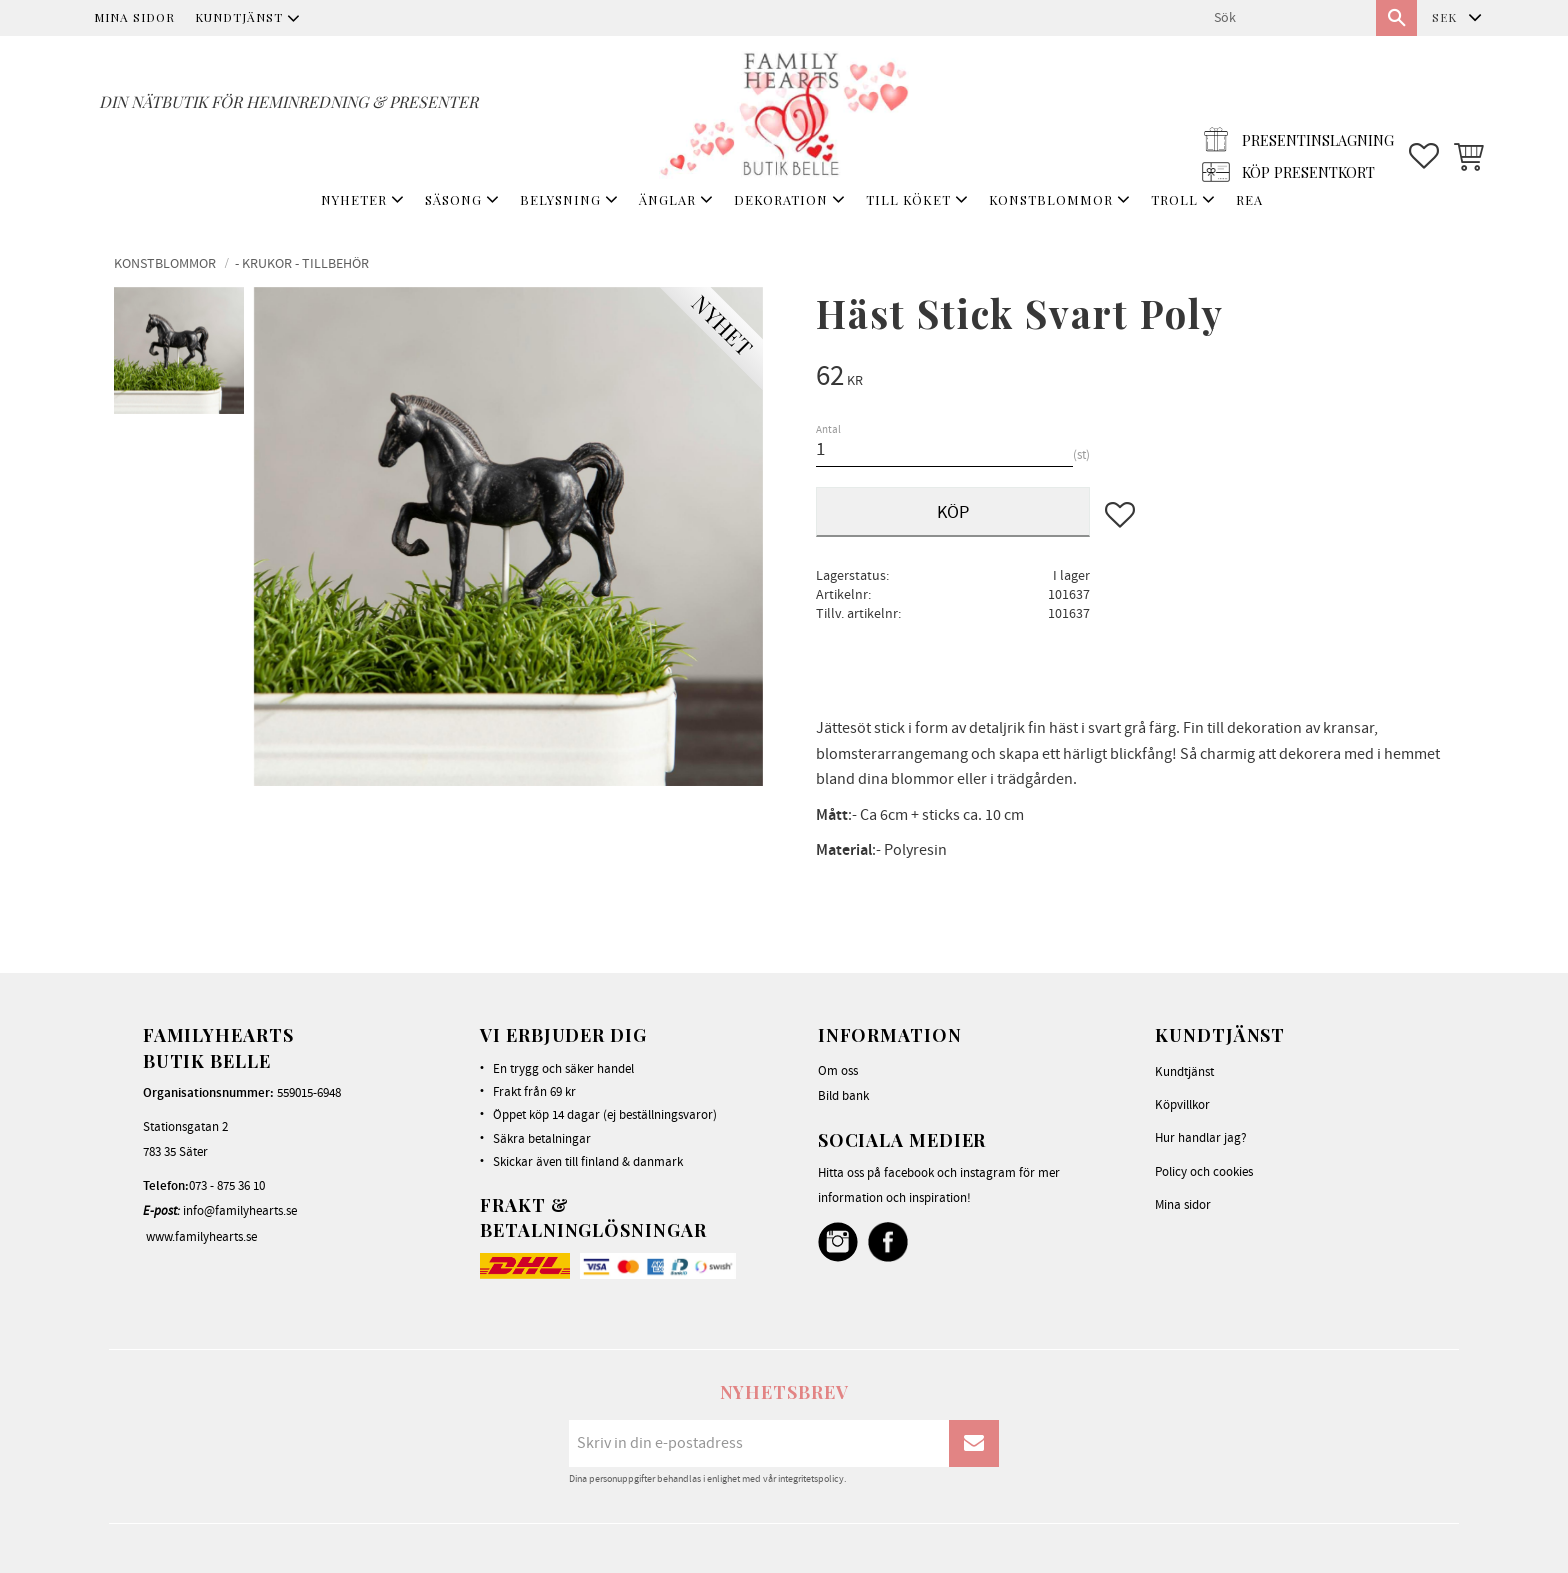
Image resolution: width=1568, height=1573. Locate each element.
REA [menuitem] (1249, 199)
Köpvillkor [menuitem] (1182, 1105)
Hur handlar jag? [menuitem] (1201, 1138)
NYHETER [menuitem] (354, 199)
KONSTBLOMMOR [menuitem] (1051, 199)
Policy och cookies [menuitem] (1204, 1172)
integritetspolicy (811, 1479)
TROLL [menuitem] (1174, 199)
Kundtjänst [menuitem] (239, 17)
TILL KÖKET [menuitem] (908, 199)
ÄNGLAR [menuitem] (667, 199)
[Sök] (1396, 18)
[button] (1424, 111)
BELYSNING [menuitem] (560, 199)
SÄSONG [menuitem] (453, 199)
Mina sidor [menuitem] (134, 17)
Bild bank (843, 1096)
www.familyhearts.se (201, 1237)
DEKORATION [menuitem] (781, 199)
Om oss (838, 1071)
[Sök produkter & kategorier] (1287, 18)
